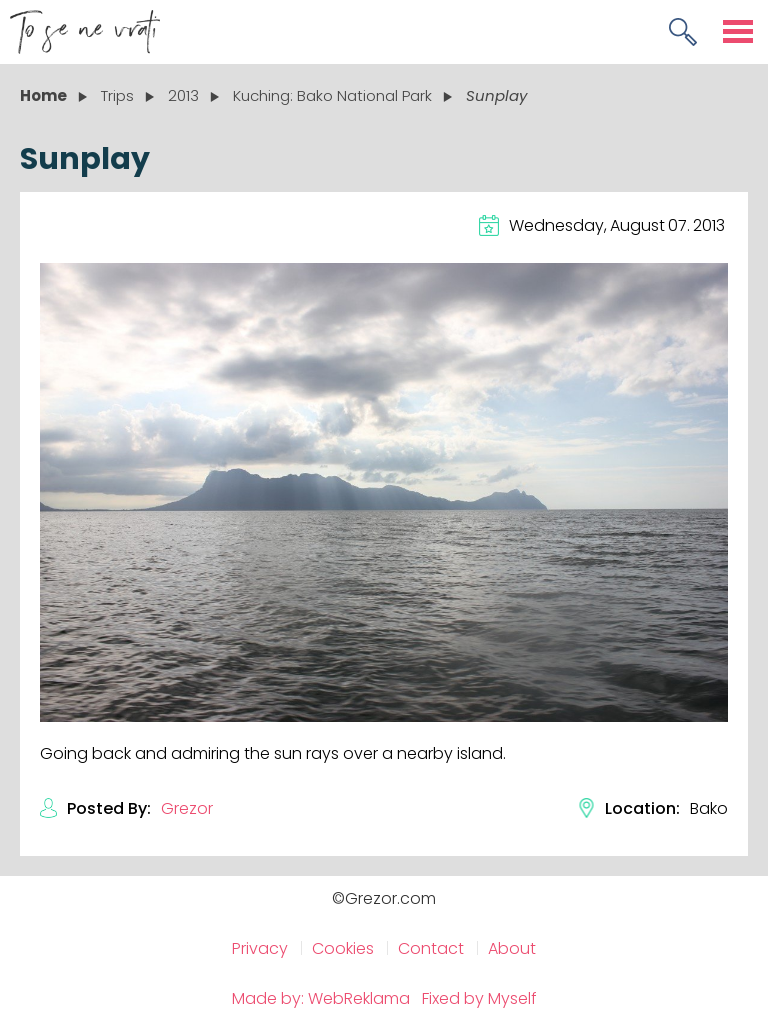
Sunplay (496, 95)
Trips (117, 95)
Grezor (187, 808)
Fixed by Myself (479, 998)
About (512, 948)
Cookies (343, 948)
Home (43, 95)
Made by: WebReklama (321, 998)
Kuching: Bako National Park (332, 95)
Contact (431, 948)
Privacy (260, 948)
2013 (183, 95)
